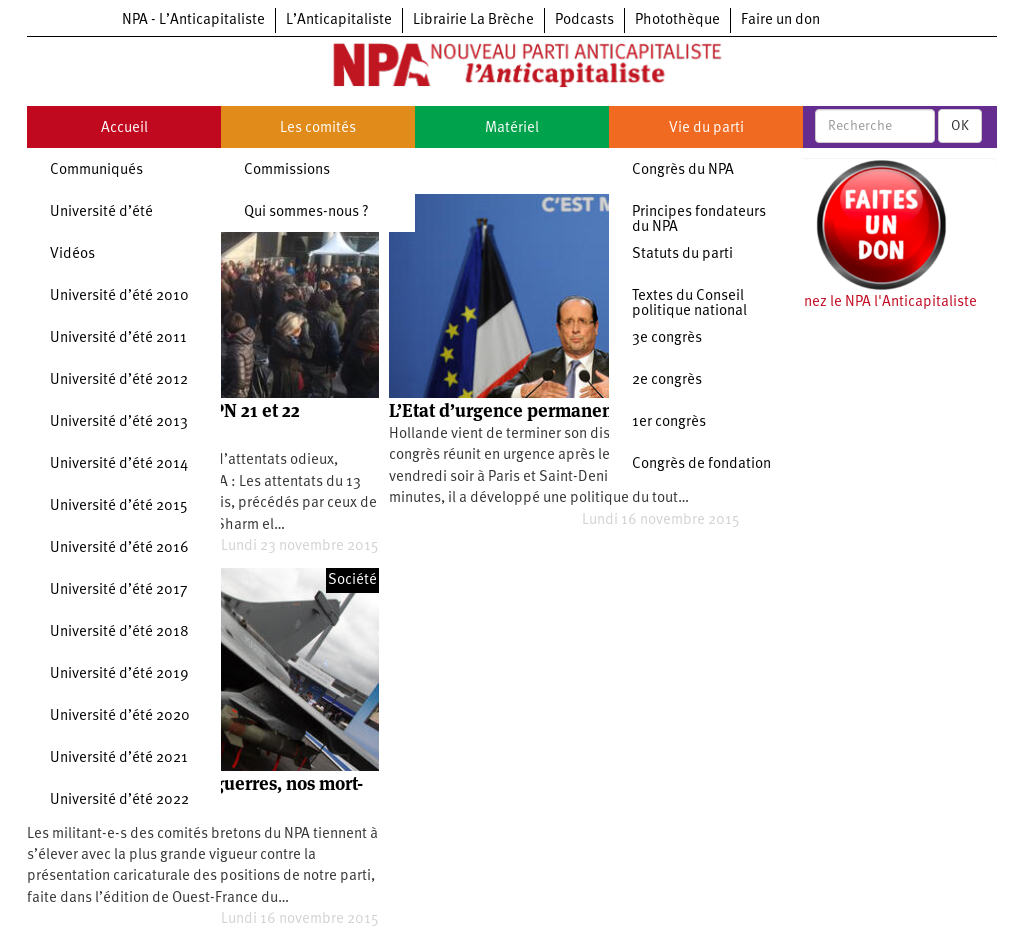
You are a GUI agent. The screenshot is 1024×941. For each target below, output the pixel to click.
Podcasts (584, 20)
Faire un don (780, 20)
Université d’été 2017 (119, 590)
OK (960, 126)
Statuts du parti (682, 254)
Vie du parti (706, 128)
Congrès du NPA (683, 170)
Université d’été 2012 (119, 380)
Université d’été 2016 (119, 548)
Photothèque (677, 20)
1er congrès (669, 422)
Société (352, 580)
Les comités (318, 128)
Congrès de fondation (701, 464)
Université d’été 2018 (119, 632)
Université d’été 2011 (118, 338)
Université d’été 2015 (119, 506)
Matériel (512, 128)
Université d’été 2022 (119, 800)
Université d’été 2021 (119, 758)
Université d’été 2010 (119, 296)
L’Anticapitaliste (339, 20)
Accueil (124, 128)
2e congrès (667, 380)
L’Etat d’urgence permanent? (508, 410)
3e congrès (667, 338)
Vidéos (72, 254)
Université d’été (101, 212)
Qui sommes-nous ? (306, 212)
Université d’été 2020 (120, 716)
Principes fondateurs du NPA (699, 220)
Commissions (287, 170)
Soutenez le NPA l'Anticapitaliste (871, 302)
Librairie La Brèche (473, 20)
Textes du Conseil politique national (689, 304)
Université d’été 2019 (119, 674)
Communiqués (96, 170)
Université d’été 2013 (119, 422)
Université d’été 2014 (119, 464)
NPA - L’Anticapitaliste (193, 20)
